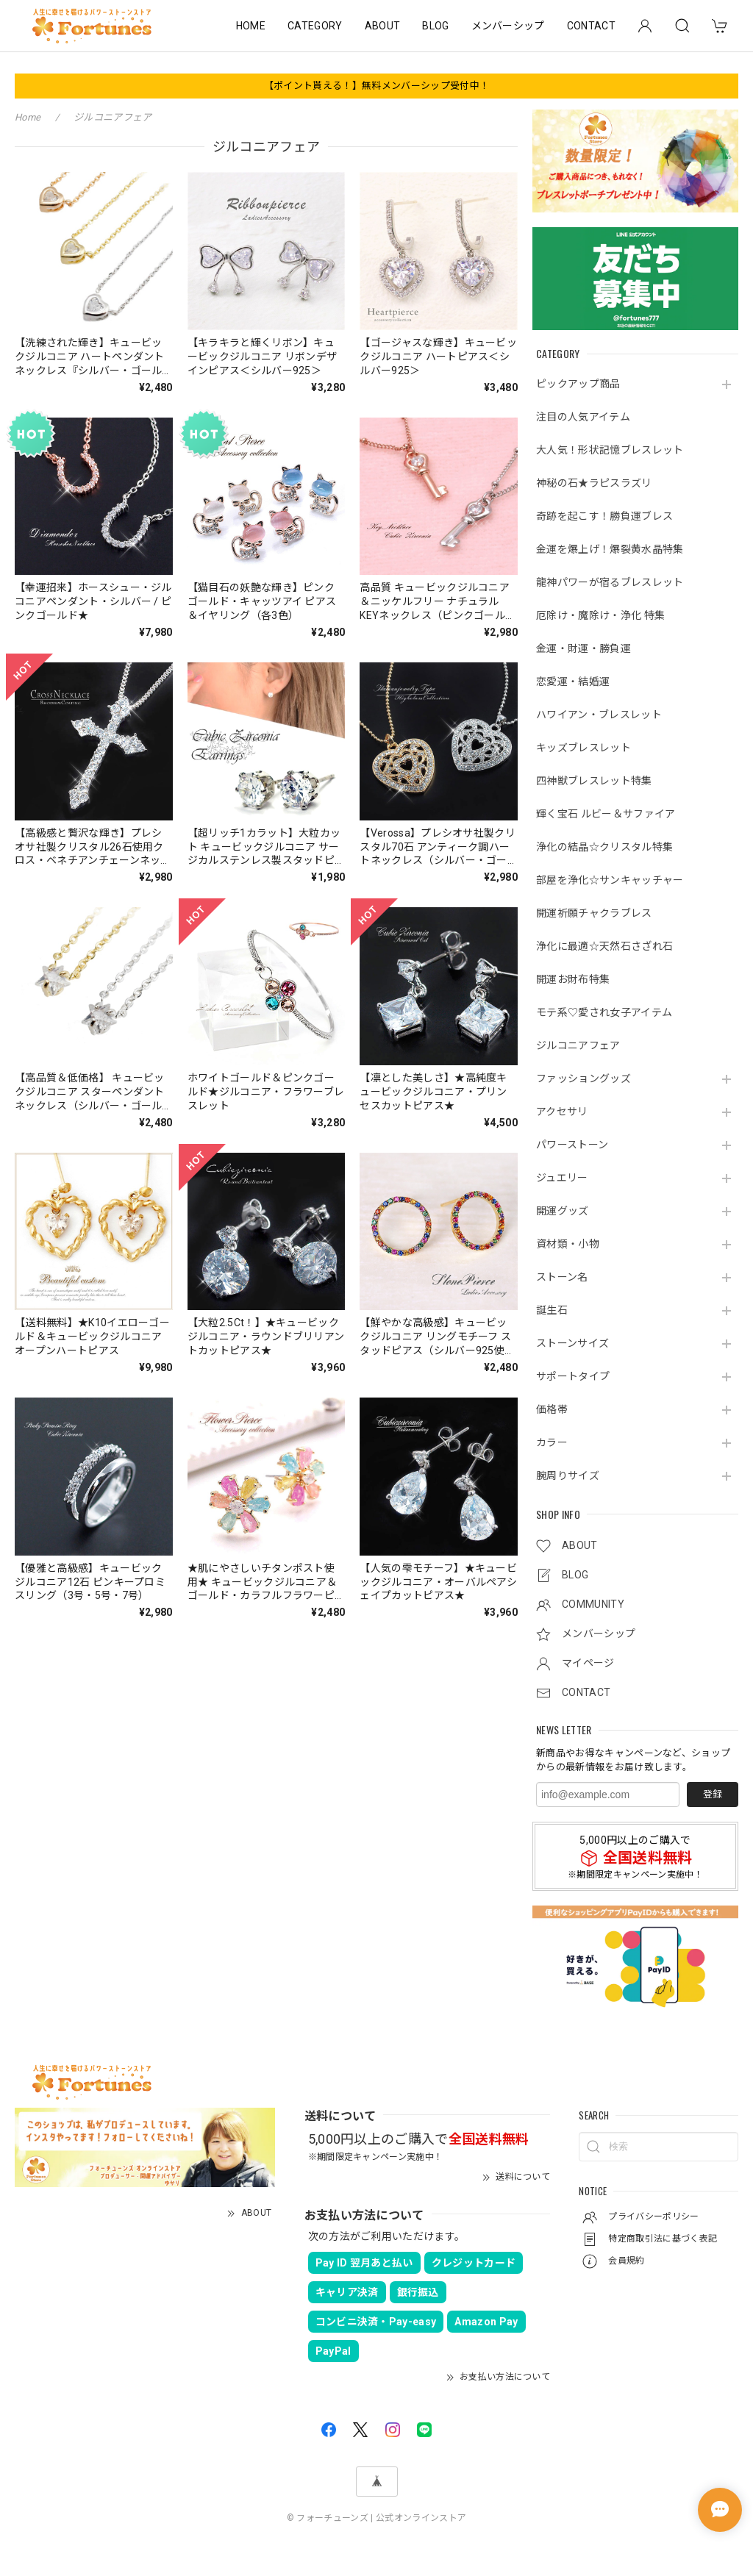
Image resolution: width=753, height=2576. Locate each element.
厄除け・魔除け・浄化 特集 (600, 615)
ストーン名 (562, 1277)
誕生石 (552, 1310)
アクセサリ (562, 1111)
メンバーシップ (508, 26)
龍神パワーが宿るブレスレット (609, 582)
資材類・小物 (567, 1244)
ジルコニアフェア (578, 1045)
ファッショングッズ (583, 1078)
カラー (552, 1442)
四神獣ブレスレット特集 (594, 781)
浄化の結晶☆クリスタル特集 (604, 847)
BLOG (435, 26)
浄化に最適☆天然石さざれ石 (604, 946)
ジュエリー (562, 1178)
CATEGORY (315, 26)
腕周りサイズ (567, 1475)
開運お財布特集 (573, 979)
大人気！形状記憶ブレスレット (609, 450)
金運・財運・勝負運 (583, 648)
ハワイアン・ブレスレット (599, 714)
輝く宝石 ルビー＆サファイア (605, 814)
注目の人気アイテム (583, 417)
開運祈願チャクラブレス (594, 913)
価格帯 (552, 1409)
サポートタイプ (573, 1376)
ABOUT (383, 26)
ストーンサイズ (572, 1343)
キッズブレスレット (583, 748)
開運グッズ (562, 1211)
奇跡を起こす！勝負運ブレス (604, 516)
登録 (712, 1794)
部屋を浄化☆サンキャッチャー (609, 880)
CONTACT (591, 26)
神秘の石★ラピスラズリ (594, 483)
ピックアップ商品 (578, 384)
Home (27, 117)
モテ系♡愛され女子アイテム (604, 1012)
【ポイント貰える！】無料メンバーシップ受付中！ (376, 85)
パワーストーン (572, 1145)
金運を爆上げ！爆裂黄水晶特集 (609, 549)
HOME (250, 26)
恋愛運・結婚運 (573, 681)
